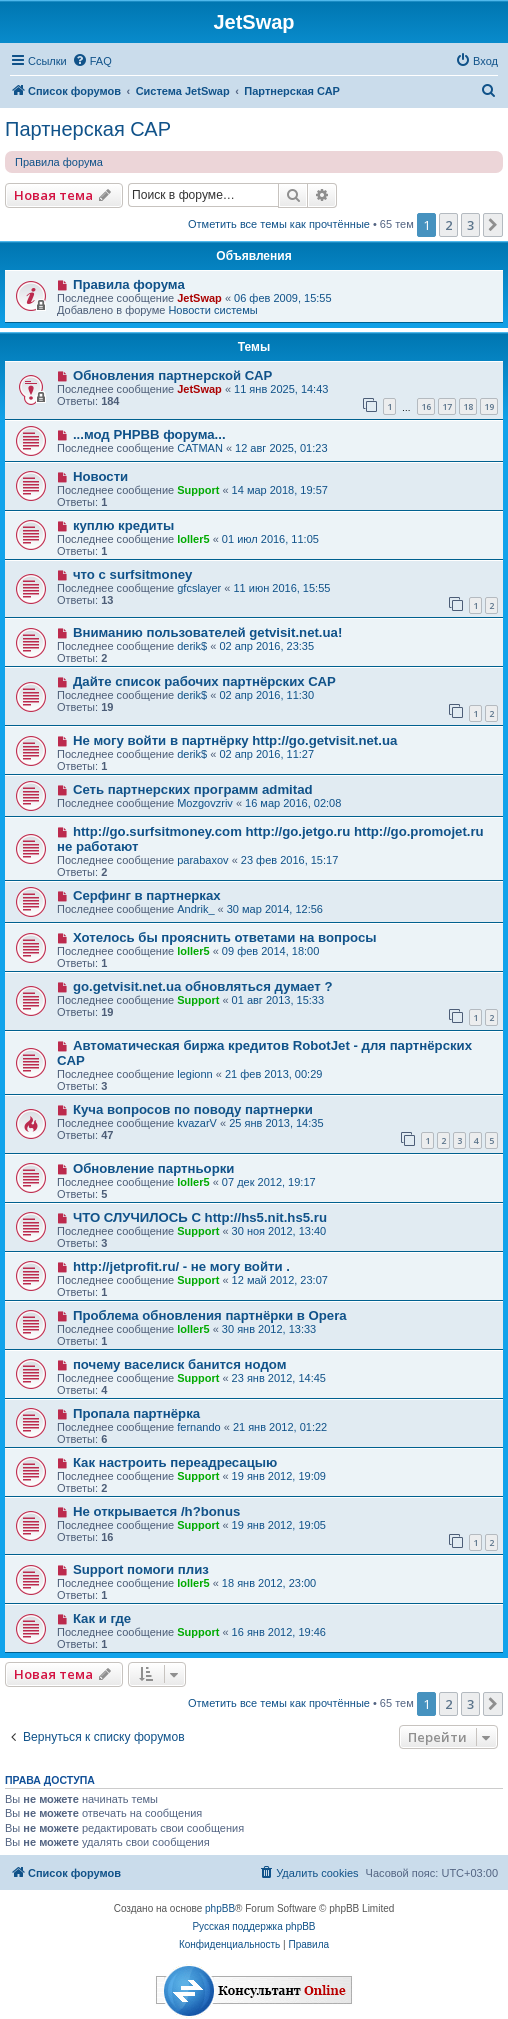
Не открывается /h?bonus (156, 1511)
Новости (100, 476)
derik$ (192, 646)
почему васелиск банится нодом (180, 1364)
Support (198, 490)
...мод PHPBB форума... (149, 434)
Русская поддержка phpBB (253, 1926)
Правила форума (59, 162)
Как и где (102, 1618)
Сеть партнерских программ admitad (193, 789)
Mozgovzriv (205, 803)
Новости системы (212, 310)
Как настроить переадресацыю (175, 1462)
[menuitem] (92, 61)
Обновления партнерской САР (172, 375)
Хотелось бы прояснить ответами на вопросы (225, 937)
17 (447, 406)
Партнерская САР (88, 129)
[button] (493, 225)
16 (426, 406)
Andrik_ (195, 909)
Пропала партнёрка (136, 1413)
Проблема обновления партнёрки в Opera (210, 1315)
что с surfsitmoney (132, 574)
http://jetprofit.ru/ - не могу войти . (181, 1266)
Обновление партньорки (154, 1168)
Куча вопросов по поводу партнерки (193, 1109)
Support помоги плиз (141, 1569)
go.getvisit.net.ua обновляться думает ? (203, 986)
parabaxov (202, 860)
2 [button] (448, 225)
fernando (198, 1427)
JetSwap (199, 298)
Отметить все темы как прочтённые (279, 224)
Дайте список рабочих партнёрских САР (204, 681)
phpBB (220, 1908)
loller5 (193, 539)
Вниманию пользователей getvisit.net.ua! (207, 632)
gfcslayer (199, 588)
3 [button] (470, 225)
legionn (194, 1074)
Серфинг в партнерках (147, 895)
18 (468, 406)
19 (489, 406)
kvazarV (197, 1123)
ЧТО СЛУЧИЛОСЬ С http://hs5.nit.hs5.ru (200, 1217)
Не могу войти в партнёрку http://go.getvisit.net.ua (235, 740)
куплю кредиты (123, 525)
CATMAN (200, 448)
